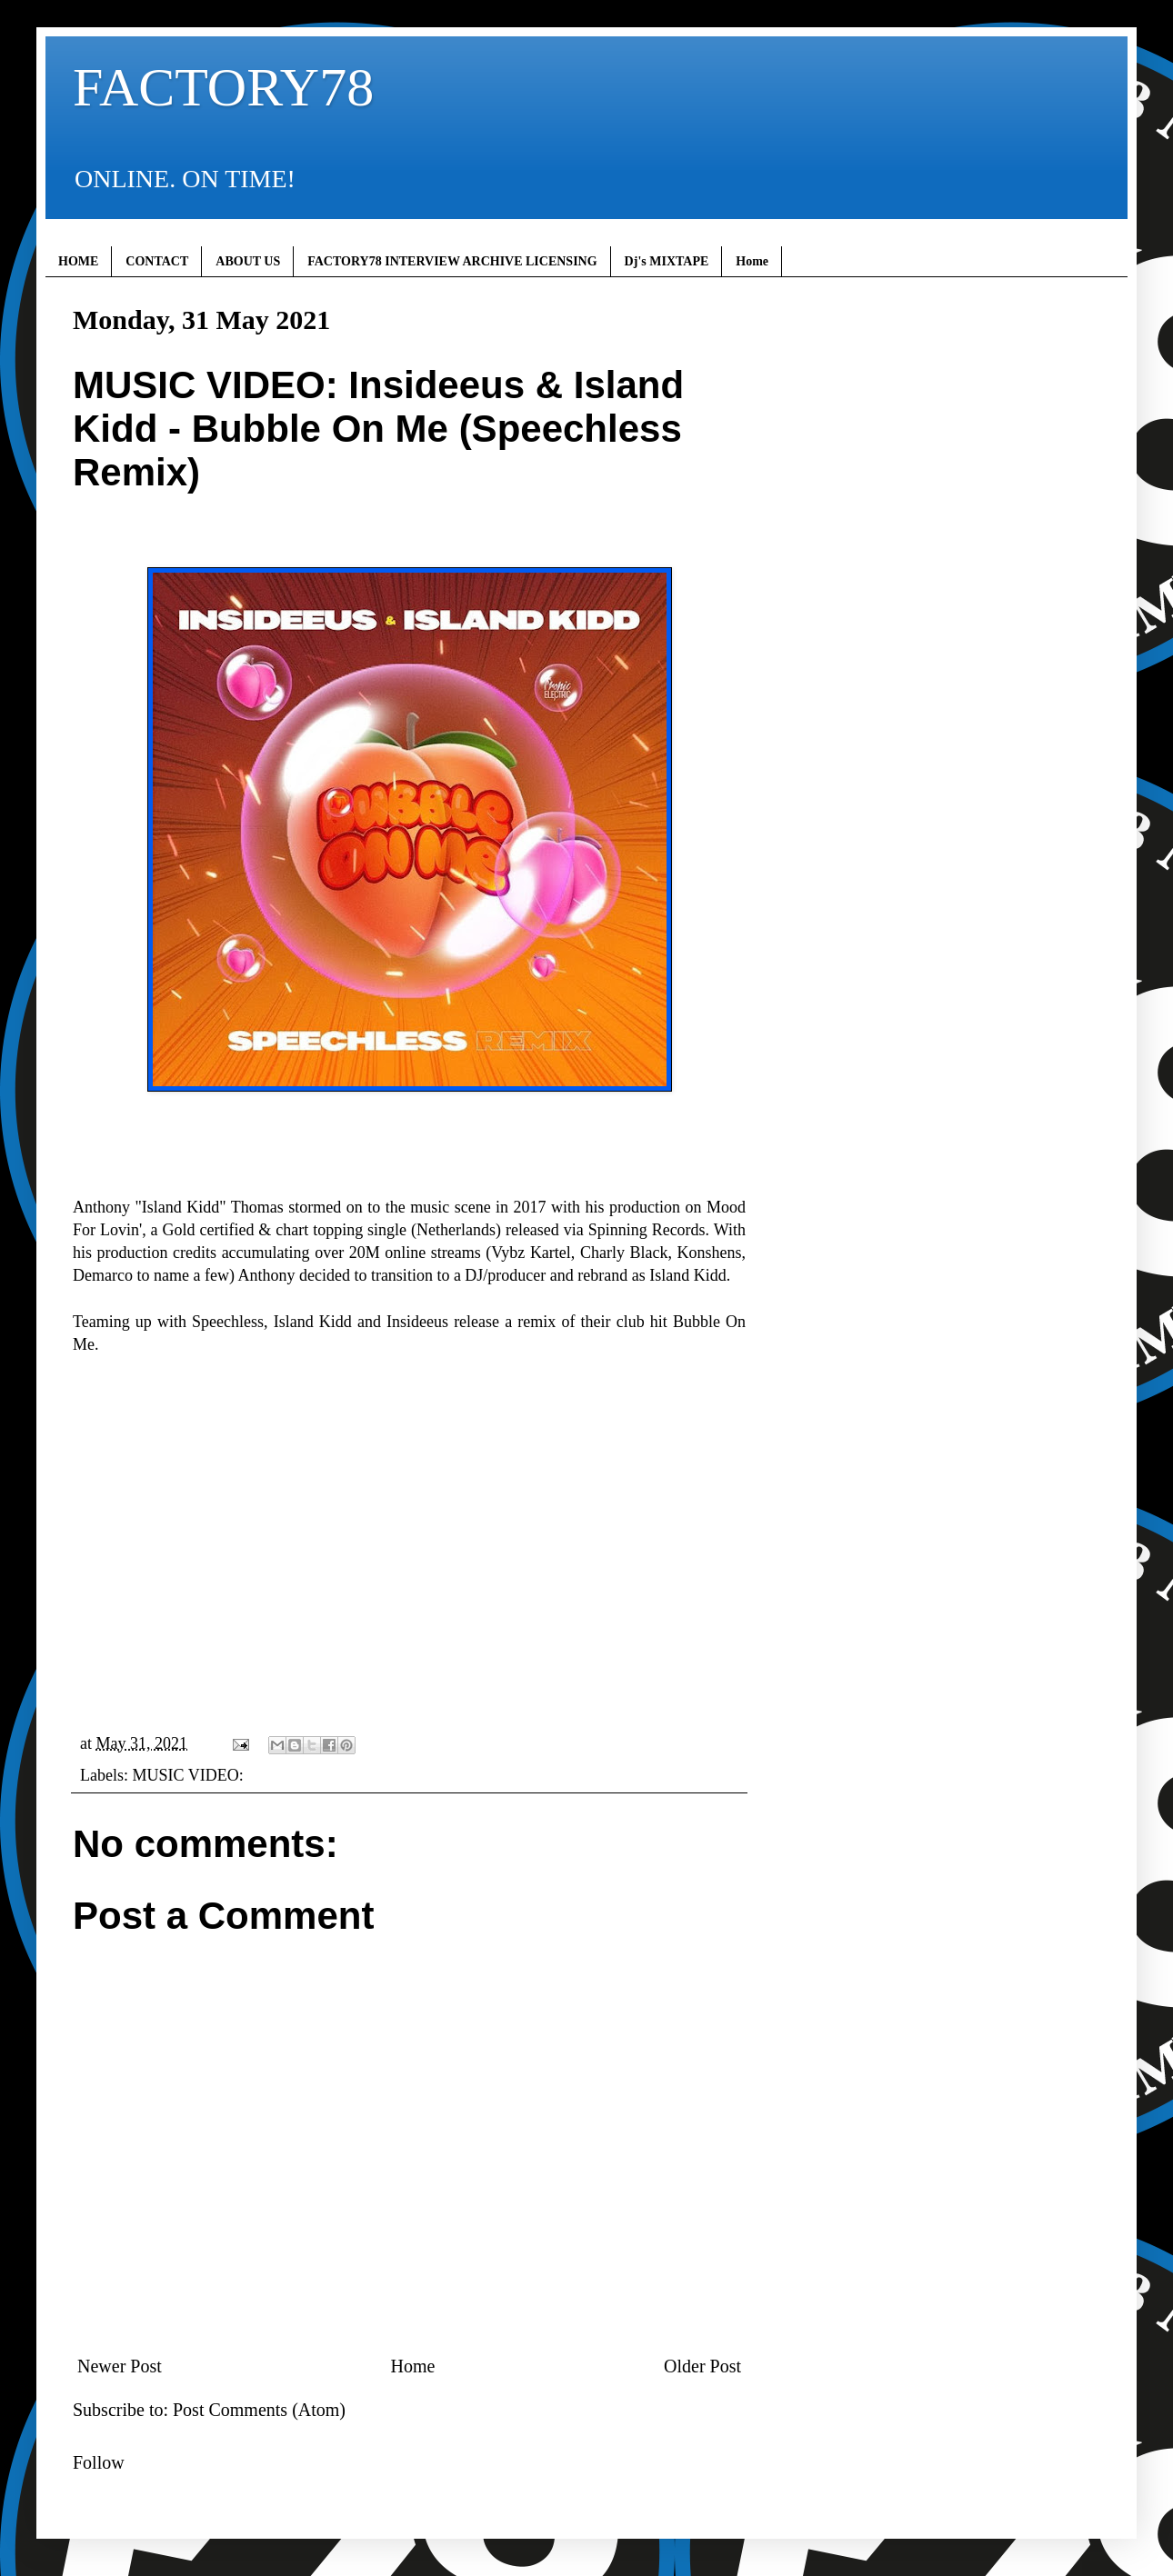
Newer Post (119, 2366)
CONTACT (156, 261)
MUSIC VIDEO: (187, 1775)
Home (752, 261)
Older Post (702, 2366)
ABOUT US (248, 261)
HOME (78, 261)
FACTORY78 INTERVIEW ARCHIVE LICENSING (452, 261)
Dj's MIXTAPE (667, 261)
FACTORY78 (223, 87)
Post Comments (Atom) (259, 2410)
